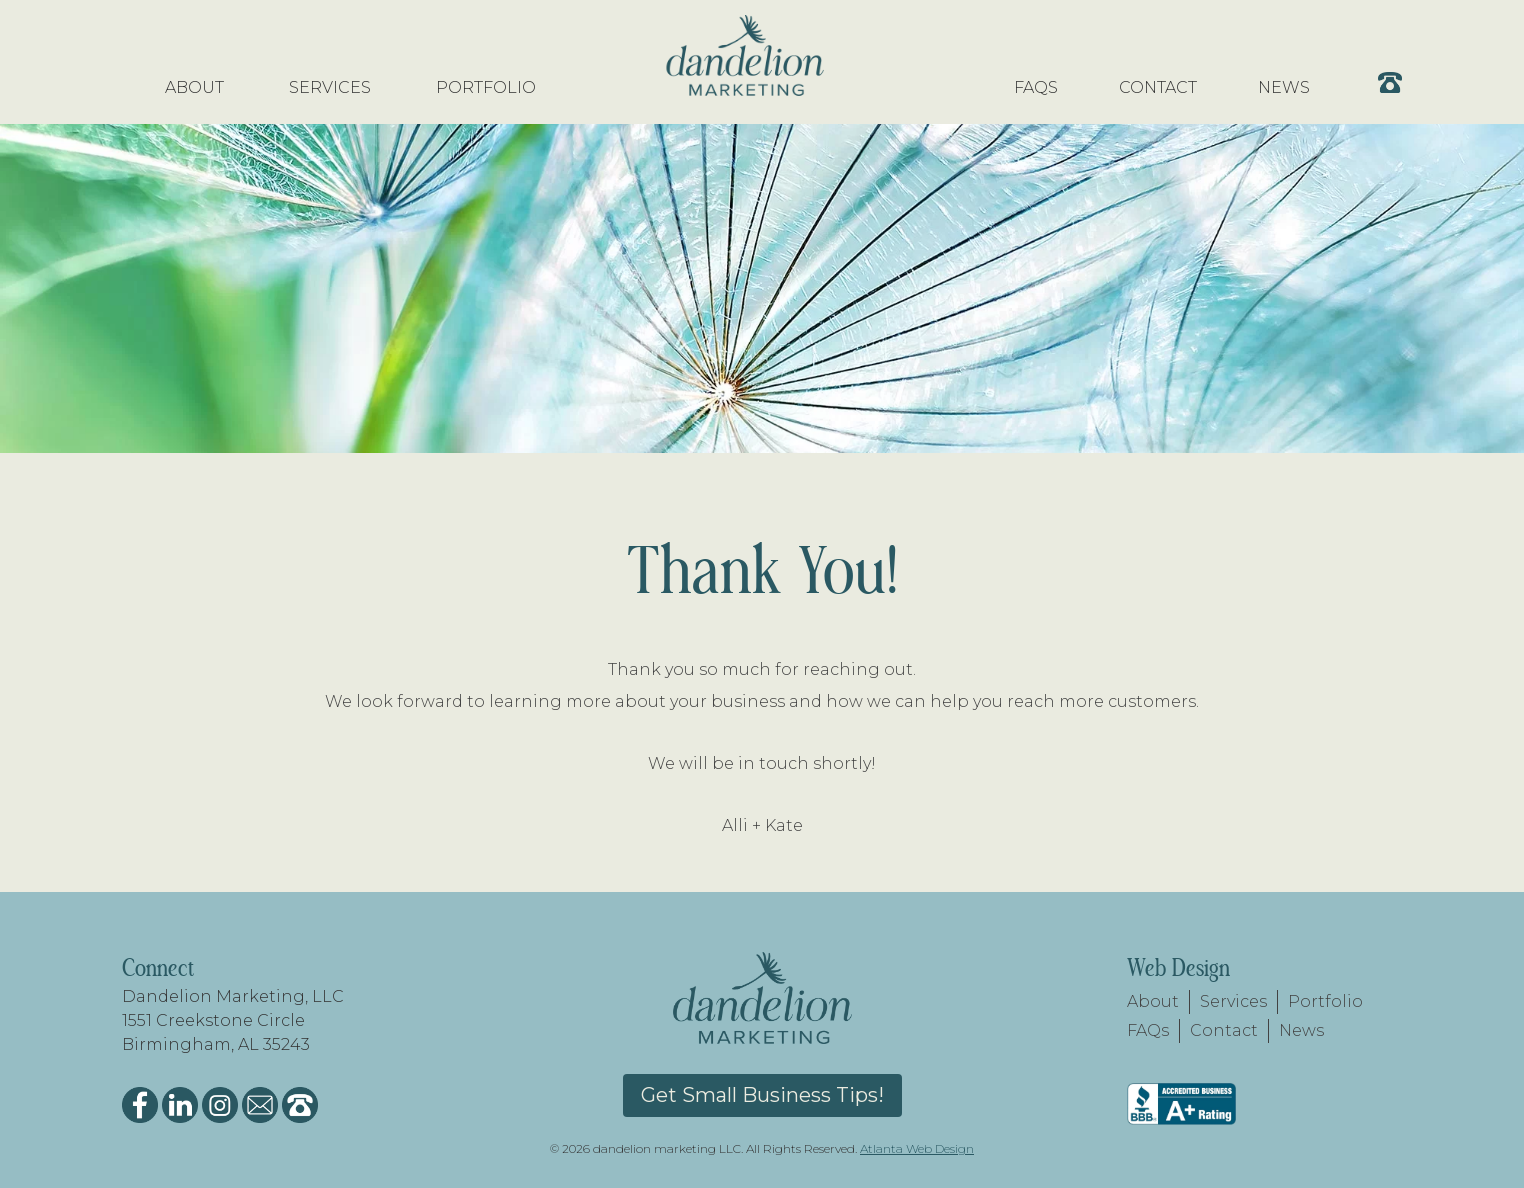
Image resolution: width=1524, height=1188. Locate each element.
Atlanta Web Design (917, 1148)
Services (1233, 1001)
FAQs (1148, 1030)
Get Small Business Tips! (762, 1095)
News (1301, 1030)
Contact (1224, 1030)
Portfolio (1325, 1001)
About (1153, 1001)
